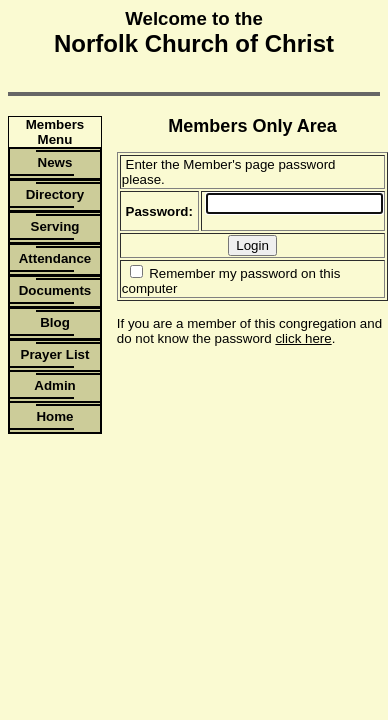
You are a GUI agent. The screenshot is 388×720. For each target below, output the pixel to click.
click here (303, 338)
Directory (55, 194)
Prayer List (55, 354)
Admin (54, 385)
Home (54, 416)
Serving (55, 226)
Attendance (55, 258)
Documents (55, 290)
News (55, 162)
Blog (55, 322)
